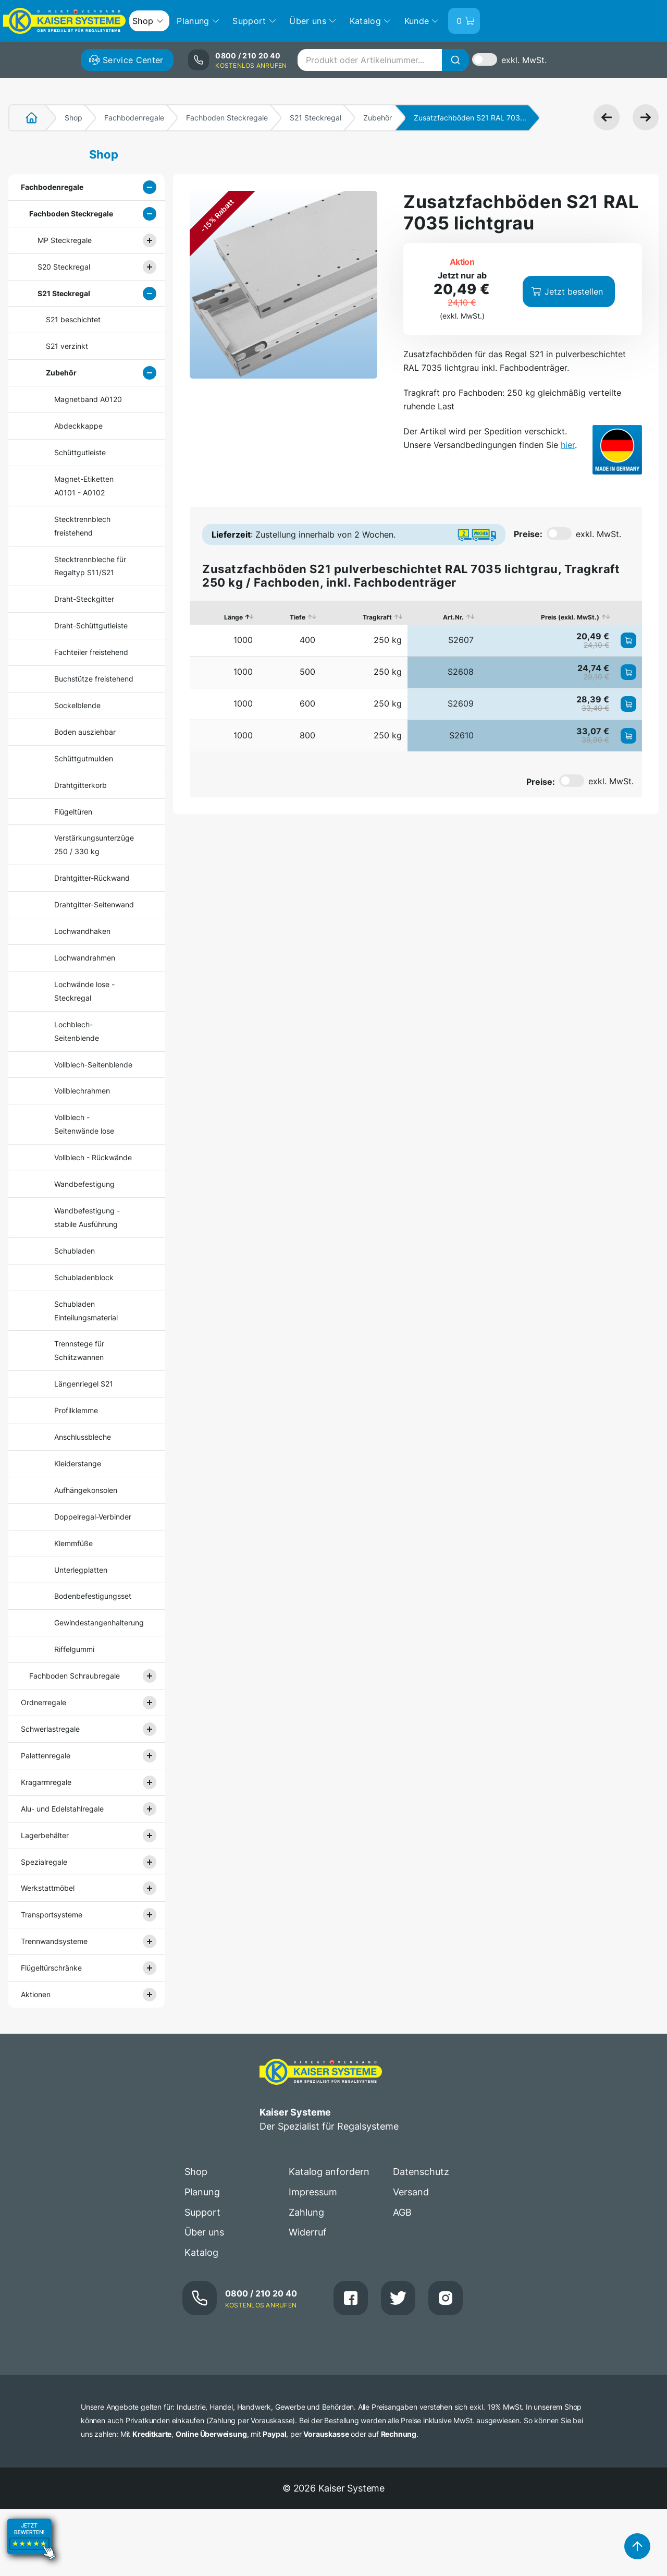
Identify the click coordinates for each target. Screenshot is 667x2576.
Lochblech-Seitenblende (76, 1031)
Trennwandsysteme (54, 1941)
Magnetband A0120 (88, 399)
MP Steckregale (65, 240)
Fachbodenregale (134, 117)
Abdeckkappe (78, 425)
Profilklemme (76, 1410)
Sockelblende (77, 705)
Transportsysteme (51, 1914)
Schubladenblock (84, 1277)
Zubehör (377, 117)
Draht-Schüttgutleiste (91, 625)
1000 (243, 640)
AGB (402, 2212)
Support (202, 2212)
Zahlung (306, 2212)
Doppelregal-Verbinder (92, 1516)
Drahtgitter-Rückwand (92, 877)
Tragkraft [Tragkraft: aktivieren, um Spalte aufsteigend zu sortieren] (377, 617)
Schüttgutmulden (83, 758)
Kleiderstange (77, 1463)
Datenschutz (421, 2171)
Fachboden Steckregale (227, 117)
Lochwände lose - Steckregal (84, 991)
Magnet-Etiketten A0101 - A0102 (84, 486)
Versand (411, 2191)
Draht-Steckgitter (84, 598)
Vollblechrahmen (82, 1090)
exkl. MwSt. (524, 60)
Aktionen (36, 1994)
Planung (202, 2191)
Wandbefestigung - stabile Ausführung (87, 1217)
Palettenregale (45, 1755)
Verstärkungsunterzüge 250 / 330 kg (94, 844)
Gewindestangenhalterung (94, 1622)
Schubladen (74, 1250)
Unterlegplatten (80, 1569)
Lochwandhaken (82, 931)
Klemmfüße (73, 1543)
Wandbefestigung (84, 1184)
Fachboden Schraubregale (74, 1675)
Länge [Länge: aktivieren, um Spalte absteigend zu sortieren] (233, 617)
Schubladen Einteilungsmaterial (86, 1310)
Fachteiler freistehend (91, 652)
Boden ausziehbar (85, 731)
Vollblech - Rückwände (93, 1157)
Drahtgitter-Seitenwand (94, 904)
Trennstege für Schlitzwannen (79, 1350)
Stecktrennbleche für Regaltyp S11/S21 (90, 566)
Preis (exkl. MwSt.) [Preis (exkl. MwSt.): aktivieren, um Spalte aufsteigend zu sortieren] (570, 617)
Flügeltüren (73, 811)
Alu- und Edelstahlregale (62, 1808)
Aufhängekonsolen (85, 1490)
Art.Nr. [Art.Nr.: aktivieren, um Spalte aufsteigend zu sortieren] (453, 617)
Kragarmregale (46, 1782)
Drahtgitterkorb (80, 785)
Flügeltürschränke (51, 1967)
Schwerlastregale (50, 1728)
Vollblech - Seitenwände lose (84, 1124)
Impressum (313, 2191)
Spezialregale (44, 1861)
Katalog (201, 2252)
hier (568, 445)
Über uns (204, 2232)
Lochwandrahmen (84, 957)
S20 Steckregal (64, 266)
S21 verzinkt (67, 346)
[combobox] (383, 60)
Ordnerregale (43, 1702)
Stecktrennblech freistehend (82, 526)
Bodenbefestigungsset (92, 1595)
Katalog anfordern (329, 2171)
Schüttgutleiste (80, 452)
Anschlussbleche (82, 1436)
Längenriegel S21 (83, 1383)
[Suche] (455, 60)
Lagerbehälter (45, 1835)
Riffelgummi (74, 1649)
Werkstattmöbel (48, 1888)
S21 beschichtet (73, 319)
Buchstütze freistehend (93, 678)
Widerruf (308, 2232)
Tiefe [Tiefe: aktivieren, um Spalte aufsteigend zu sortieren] (297, 617)
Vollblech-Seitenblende (93, 1064)
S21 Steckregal (315, 117)
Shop (73, 117)
